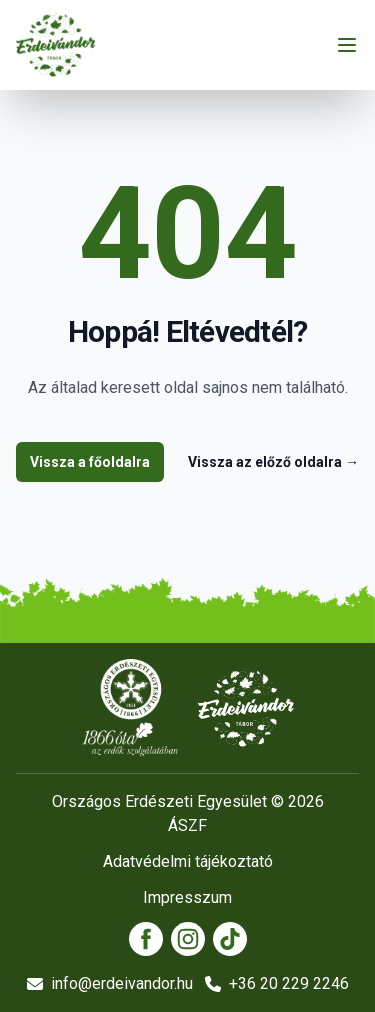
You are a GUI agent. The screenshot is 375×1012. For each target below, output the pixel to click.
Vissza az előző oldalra (273, 462)
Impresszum (187, 897)
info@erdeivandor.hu (110, 983)
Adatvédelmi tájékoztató (188, 861)
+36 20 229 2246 (277, 983)
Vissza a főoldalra (90, 462)
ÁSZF (187, 825)
